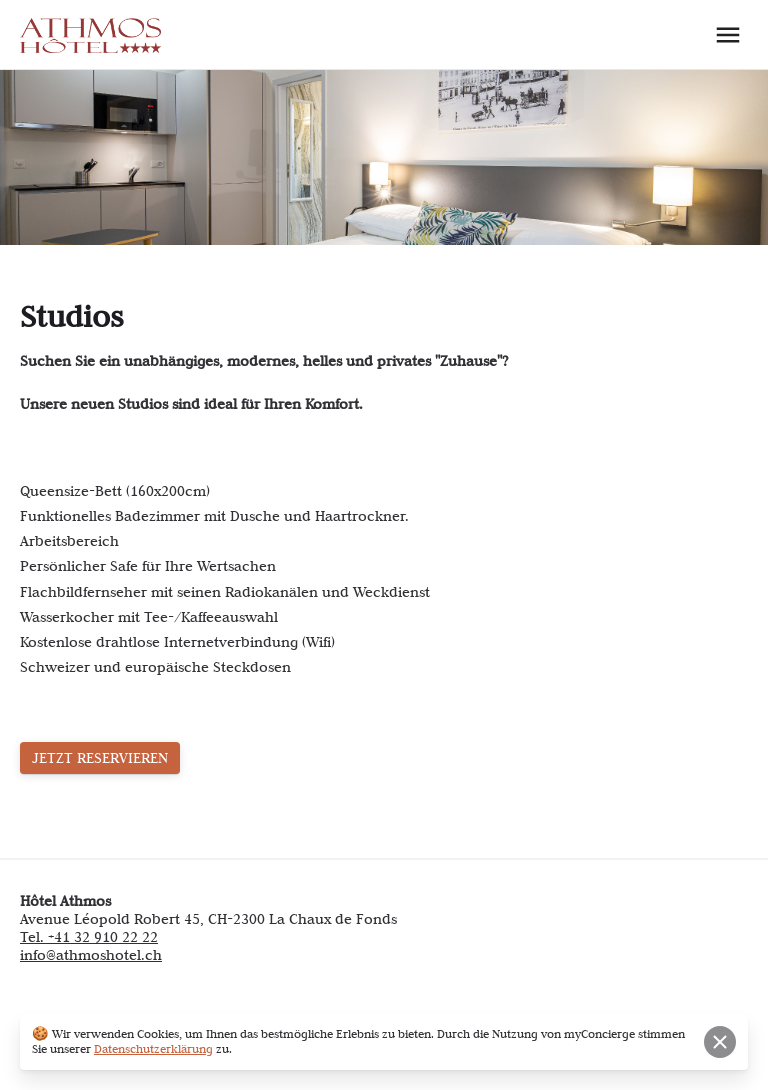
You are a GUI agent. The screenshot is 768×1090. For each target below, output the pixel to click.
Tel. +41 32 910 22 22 (89, 937)
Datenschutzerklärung (153, 1048)
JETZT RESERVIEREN (100, 758)
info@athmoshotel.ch (91, 955)
